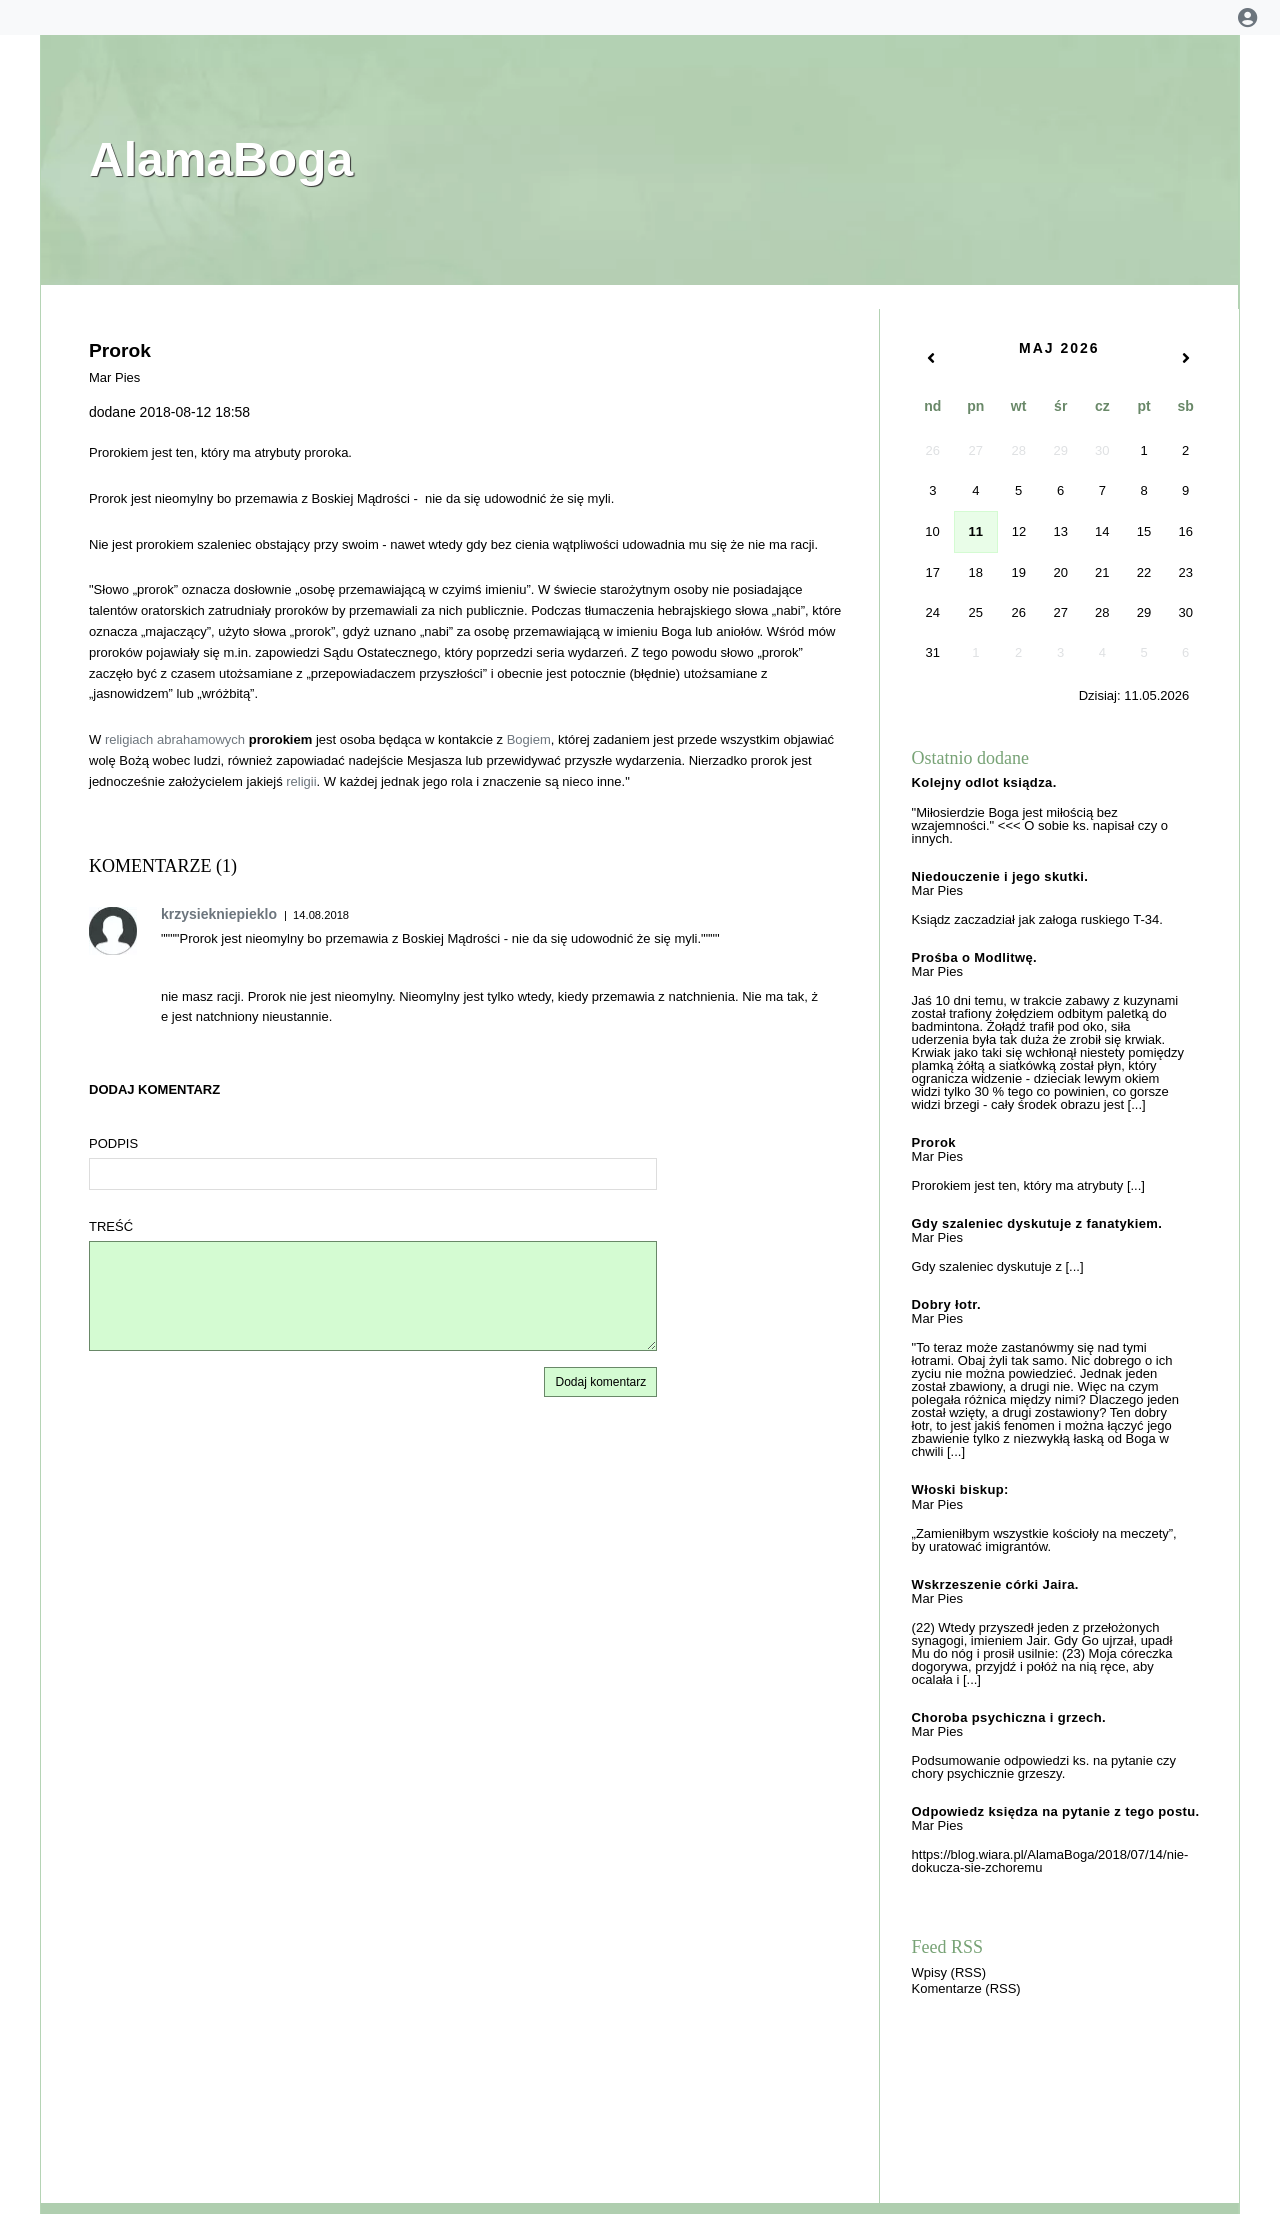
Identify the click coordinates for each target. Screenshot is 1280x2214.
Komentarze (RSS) (966, 1988)
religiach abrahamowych (175, 739)
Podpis (113, 1143)
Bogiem (529, 739)
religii (301, 781)
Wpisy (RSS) (949, 1972)
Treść (111, 1226)
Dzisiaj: (1134, 695)
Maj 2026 (1059, 348)
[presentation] (1107, 2152)
